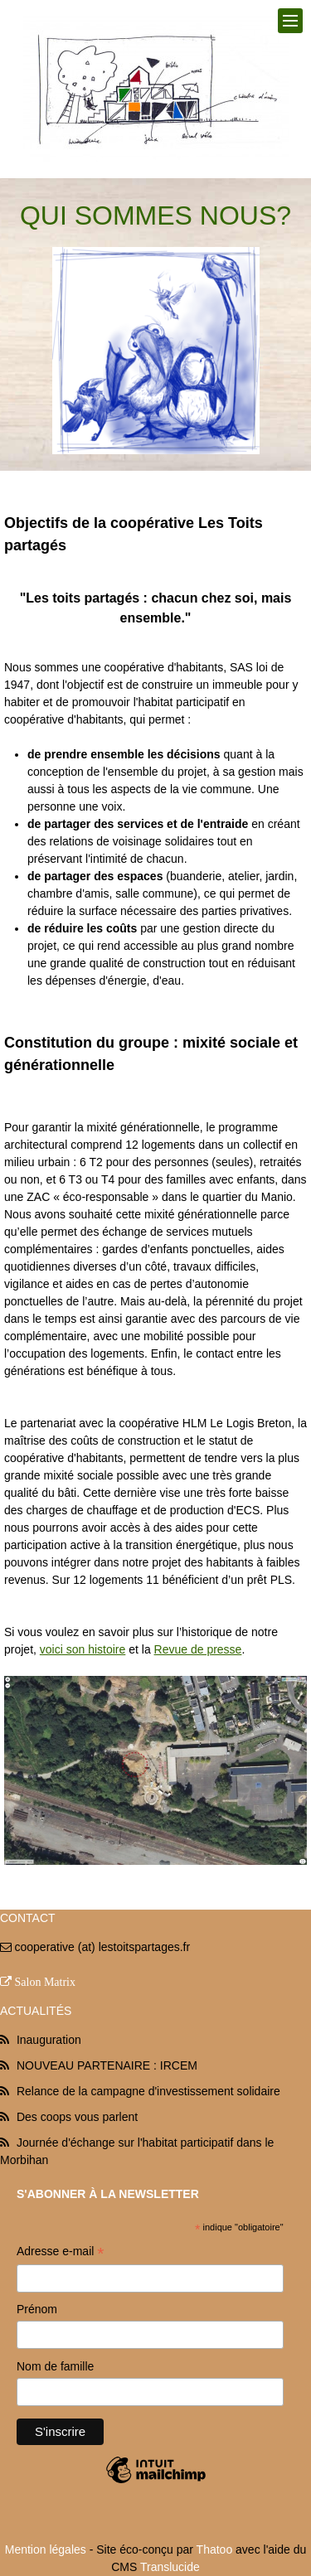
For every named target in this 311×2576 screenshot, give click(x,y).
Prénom (37, 2309)
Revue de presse (198, 1649)
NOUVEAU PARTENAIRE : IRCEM (107, 2065)
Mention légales (45, 2549)
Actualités (35, 2010)
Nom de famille (55, 2366)
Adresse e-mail (60, 2253)
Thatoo (215, 2549)
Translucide (170, 2567)
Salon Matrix (45, 1982)
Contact (28, 1918)
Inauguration (49, 2039)
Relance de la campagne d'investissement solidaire (148, 2091)
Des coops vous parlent (77, 2116)
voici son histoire (83, 1649)
